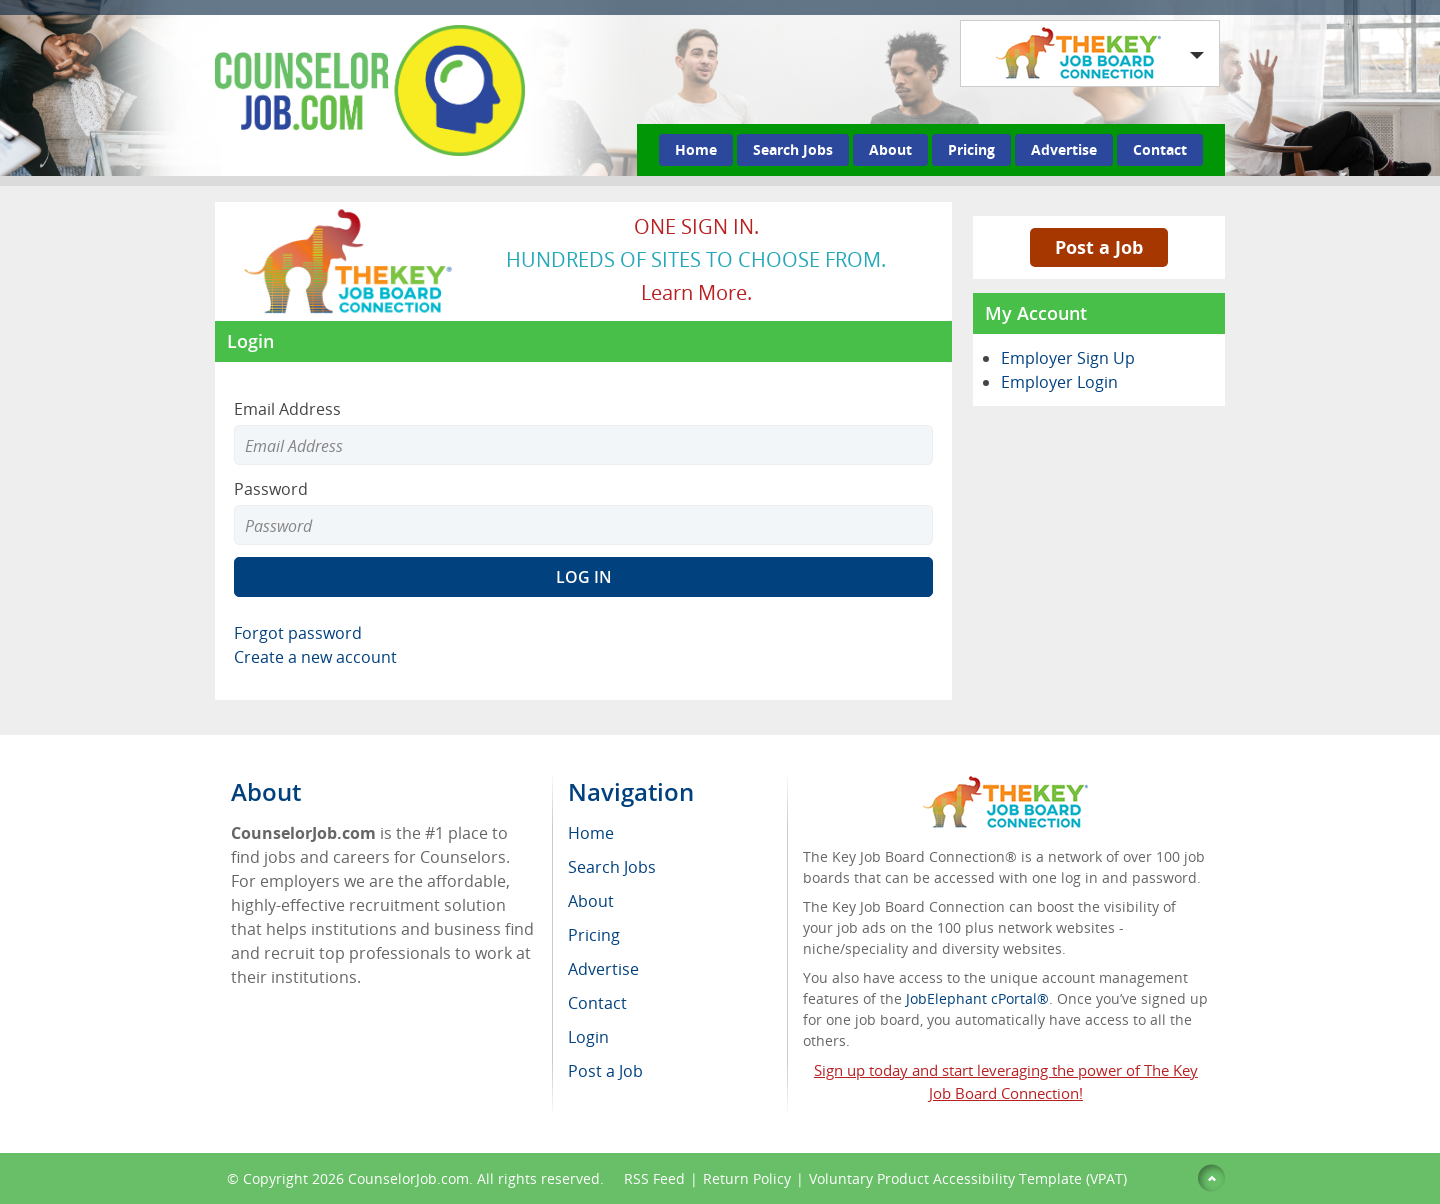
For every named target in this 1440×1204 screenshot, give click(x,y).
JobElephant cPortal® (977, 998)
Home (696, 149)
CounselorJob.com (408, 1178)
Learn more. (696, 292)
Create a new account (315, 657)
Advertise (1064, 149)
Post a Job (1099, 247)
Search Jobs (793, 149)
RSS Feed (654, 1178)
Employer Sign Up (1068, 358)
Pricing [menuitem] (594, 935)
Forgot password (298, 633)
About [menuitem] (591, 901)
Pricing (971, 149)
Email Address (287, 409)
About (890, 149)
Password (271, 489)
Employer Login (1059, 382)
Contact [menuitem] (597, 1003)
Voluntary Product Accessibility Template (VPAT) (968, 1178)
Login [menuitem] (588, 1037)
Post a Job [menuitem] (605, 1071)
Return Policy (747, 1178)
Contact (1160, 149)
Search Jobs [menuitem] (612, 867)
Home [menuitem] (591, 833)
